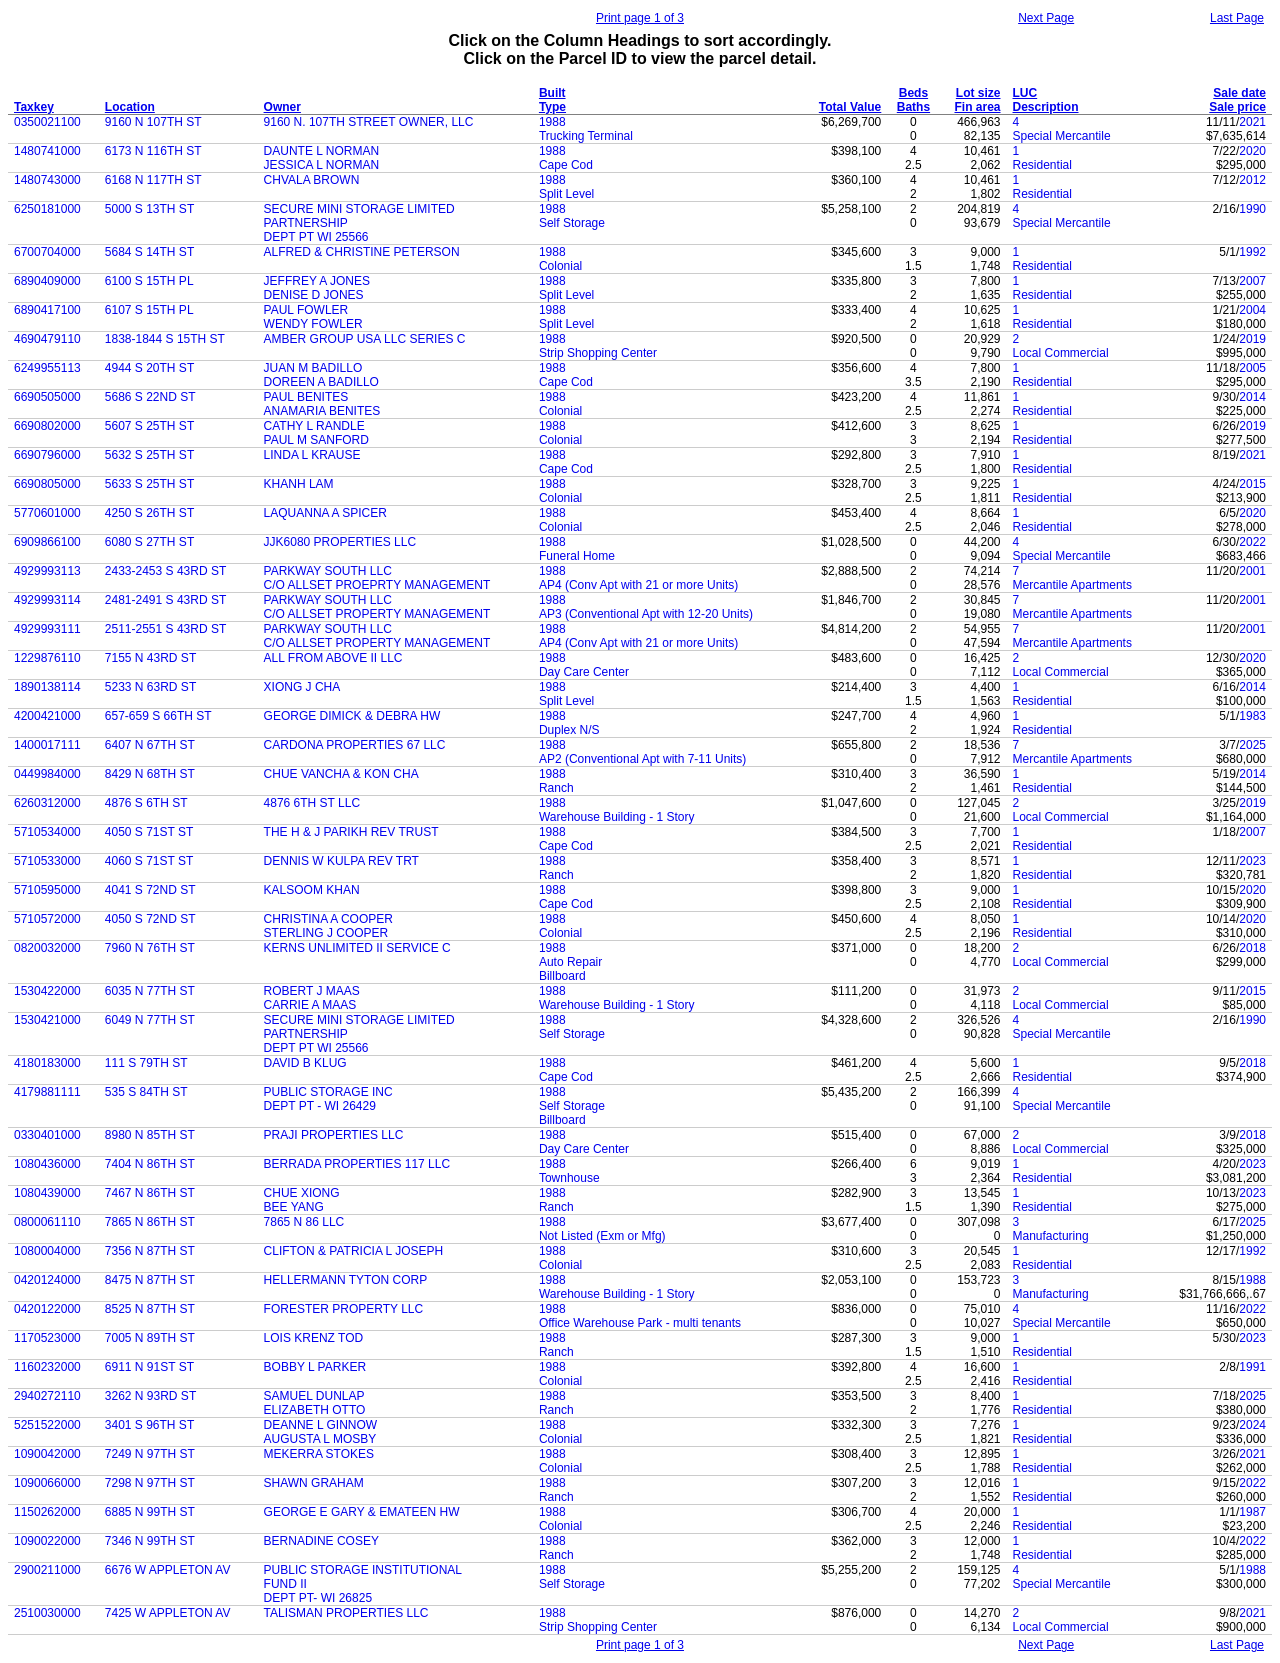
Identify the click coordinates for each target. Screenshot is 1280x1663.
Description (1046, 107)
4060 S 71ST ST (149, 861)
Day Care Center (584, 672)
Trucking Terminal (586, 136)
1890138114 (47, 687)
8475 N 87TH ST (150, 1280)
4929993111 (47, 629)
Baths (913, 107)
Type (552, 107)
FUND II (285, 1584)
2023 (1252, 861)
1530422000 (47, 991)
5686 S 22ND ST (150, 397)
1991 (1252, 1367)
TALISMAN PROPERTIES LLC (346, 1613)
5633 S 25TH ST (149, 484)
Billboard (562, 976)
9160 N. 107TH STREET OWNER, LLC (369, 122)
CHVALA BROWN (312, 180)
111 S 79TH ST (146, 1063)
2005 (1252, 368)
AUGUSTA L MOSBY (320, 1439)
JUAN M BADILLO (313, 368)
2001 (1252, 571)
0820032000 (47, 948)
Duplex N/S (569, 730)
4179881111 (47, 1092)
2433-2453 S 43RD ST (165, 571)
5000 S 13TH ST (149, 209)
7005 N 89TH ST (150, 1338)
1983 (1252, 716)
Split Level (566, 194)
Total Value (850, 107)
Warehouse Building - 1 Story (617, 817)
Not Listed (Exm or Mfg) (602, 1236)
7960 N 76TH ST (150, 948)
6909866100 (47, 542)
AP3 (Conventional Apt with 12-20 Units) (646, 614)
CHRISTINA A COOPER (328, 919)
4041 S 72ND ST (150, 890)
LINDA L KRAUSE (312, 455)
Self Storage (572, 223)
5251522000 (47, 1425)
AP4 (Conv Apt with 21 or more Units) (638, 585)
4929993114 (47, 600)
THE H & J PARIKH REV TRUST (351, 832)
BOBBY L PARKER (315, 1367)
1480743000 (47, 180)
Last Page (1237, 18)
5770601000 (47, 513)
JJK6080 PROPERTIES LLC (340, 542)
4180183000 (47, 1063)
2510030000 (47, 1613)
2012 (1252, 180)
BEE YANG (294, 1207)
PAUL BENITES (306, 397)
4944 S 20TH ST (149, 368)
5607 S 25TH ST (149, 426)
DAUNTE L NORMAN (322, 151)
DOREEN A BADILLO (321, 382)
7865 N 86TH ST (150, 1222)
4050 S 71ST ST (149, 832)
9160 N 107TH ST (153, 122)
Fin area (977, 107)
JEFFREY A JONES (317, 281)
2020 (1252, 151)
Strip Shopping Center (598, 353)
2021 (1252, 122)
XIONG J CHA (302, 687)
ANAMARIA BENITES (322, 411)
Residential (1042, 165)
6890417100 (47, 310)
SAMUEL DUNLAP (314, 1396)
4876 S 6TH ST (146, 803)
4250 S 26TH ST (149, 513)
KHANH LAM (299, 484)
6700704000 (47, 252)
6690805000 (47, 484)
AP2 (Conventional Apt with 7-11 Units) (642, 759)
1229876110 (47, 658)
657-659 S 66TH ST (158, 716)
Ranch (556, 788)
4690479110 (47, 339)
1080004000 (47, 1251)
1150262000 (47, 1512)
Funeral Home (577, 556)
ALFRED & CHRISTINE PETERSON (362, 252)
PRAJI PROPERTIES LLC (334, 1135)
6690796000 (47, 455)
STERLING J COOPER (326, 933)
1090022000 (47, 1541)
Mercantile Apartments (1072, 585)
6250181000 (47, 209)
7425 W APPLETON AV (168, 1613)
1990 (1252, 209)
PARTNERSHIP (306, 223)
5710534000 (47, 832)
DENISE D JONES (314, 295)
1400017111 (47, 745)
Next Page (1046, 18)
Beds (913, 93)
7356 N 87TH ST (150, 1251)
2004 (1252, 310)
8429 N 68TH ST (150, 774)
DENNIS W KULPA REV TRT (341, 861)
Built (552, 93)
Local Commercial (1061, 353)
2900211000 (47, 1570)
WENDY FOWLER (313, 324)
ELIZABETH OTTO (315, 1410)
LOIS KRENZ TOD (314, 1338)
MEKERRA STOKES (319, 1454)
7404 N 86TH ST (150, 1164)
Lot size (978, 93)
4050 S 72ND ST (150, 919)
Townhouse (569, 1178)
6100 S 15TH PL (149, 281)
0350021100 (47, 122)
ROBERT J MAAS (312, 991)
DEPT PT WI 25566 (316, 237)
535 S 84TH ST (146, 1092)
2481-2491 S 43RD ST (165, 600)
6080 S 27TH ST (149, 542)
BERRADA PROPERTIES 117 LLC (357, 1164)
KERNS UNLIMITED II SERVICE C (357, 948)
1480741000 (47, 151)
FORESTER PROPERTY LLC (344, 1309)
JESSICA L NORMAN (322, 165)
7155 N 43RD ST (150, 658)
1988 (552, 122)
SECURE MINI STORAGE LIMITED (359, 209)
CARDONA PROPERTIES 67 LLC (355, 745)
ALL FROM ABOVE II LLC (333, 658)
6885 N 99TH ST (150, 1512)
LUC (1025, 93)
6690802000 (47, 426)
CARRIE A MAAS (310, 1005)
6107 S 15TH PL (149, 310)
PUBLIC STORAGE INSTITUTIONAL (363, 1570)
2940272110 (47, 1396)
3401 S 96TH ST (149, 1425)
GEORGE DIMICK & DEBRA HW (352, 716)
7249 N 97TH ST (150, 1454)
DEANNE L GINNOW (321, 1425)
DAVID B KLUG (305, 1063)
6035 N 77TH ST (150, 991)
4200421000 (47, 716)
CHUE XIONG (302, 1193)
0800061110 (47, 1222)
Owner (282, 107)
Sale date (1239, 93)
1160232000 (47, 1367)
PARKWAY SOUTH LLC (328, 571)
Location (130, 107)
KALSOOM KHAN (312, 890)
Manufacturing (1051, 1236)
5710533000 (47, 861)
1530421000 (47, 1020)
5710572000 (47, 919)
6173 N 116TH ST (153, 151)
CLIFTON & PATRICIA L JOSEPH (354, 1251)
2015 (1252, 484)
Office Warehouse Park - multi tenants (640, 1323)
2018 (1252, 948)
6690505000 (47, 397)
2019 (1252, 339)
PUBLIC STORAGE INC (328, 1092)
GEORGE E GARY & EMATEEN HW (362, 1512)
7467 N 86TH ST (150, 1193)
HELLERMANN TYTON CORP (346, 1280)
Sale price (1237, 107)
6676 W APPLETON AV (168, 1570)
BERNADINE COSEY (321, 1541)
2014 (1252, 397)
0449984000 (47, 774)
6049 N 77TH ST (150, 1020)
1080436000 (47, 1164)
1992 (1252, 252)
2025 (1252, 745)
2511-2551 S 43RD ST (165, 629)
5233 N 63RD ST (150, 687)
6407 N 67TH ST (150, 745)
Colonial (560, 266)
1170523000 (47, 1338)
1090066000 (47, 1483)
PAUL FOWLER (306, 310)
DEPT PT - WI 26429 (320, 1106)
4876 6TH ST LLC (312, 803)
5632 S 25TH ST (149, 455)
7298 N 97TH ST (150, 1483)
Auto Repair (570, 962)
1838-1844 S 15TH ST (165, 339)
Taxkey (34, 107)
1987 (1252, 1512)
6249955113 (47, 368)
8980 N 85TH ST (150, 1135)
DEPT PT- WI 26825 (318, 1598)
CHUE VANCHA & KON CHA (341, 774)
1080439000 (47, 1193)
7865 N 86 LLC (304, 1222)
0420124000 (47, 1280)
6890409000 (47, 281)
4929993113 (47, 571)
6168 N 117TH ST (153, 180)
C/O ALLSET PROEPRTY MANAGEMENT (377, 585)
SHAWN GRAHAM (314, 1483)
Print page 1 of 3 (640, 18)
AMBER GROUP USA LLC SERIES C (365, 339)
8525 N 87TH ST (150, 1309)
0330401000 (47, 1135)
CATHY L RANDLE (314, 426)
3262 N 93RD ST (150, 1396)
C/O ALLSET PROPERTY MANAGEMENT (377, 614)
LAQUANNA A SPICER (325, 513)
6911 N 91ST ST (149, 1367)
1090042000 (47, 1454)
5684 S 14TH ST (149, 252)
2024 (1252, 1425)
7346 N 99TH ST (150, 1541)
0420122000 (47, 1309)
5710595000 (47, 890)
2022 (1252, 542)
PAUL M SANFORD (316, 440)
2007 (1252, 281)
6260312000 (47, 803)
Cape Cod (566, 165)
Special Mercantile (1062, 136)
